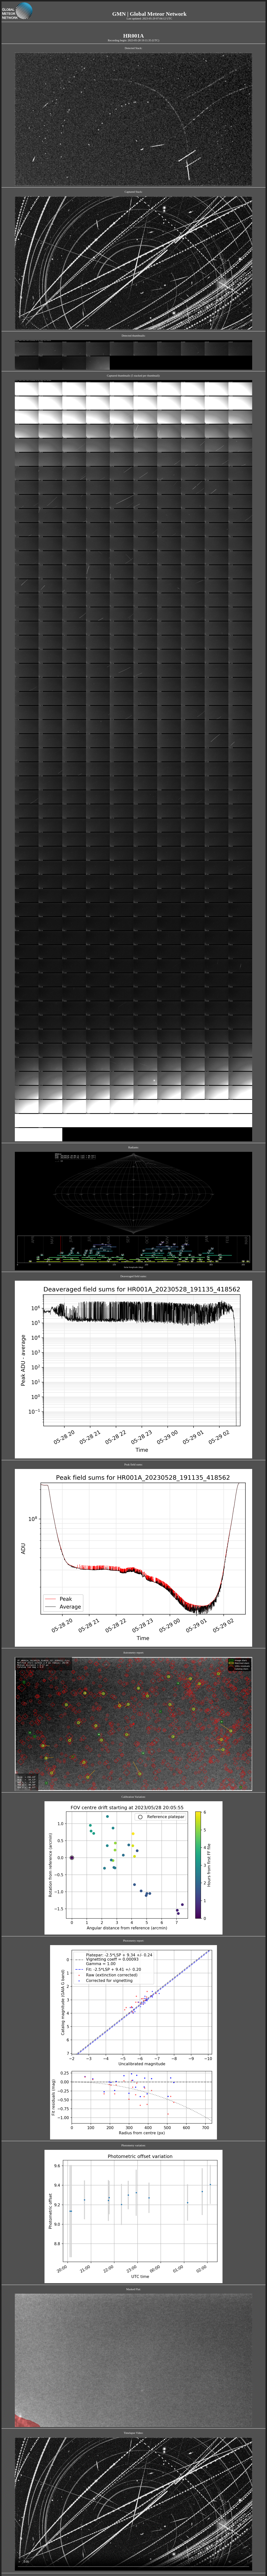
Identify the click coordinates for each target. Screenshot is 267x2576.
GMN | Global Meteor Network (149, 14)
